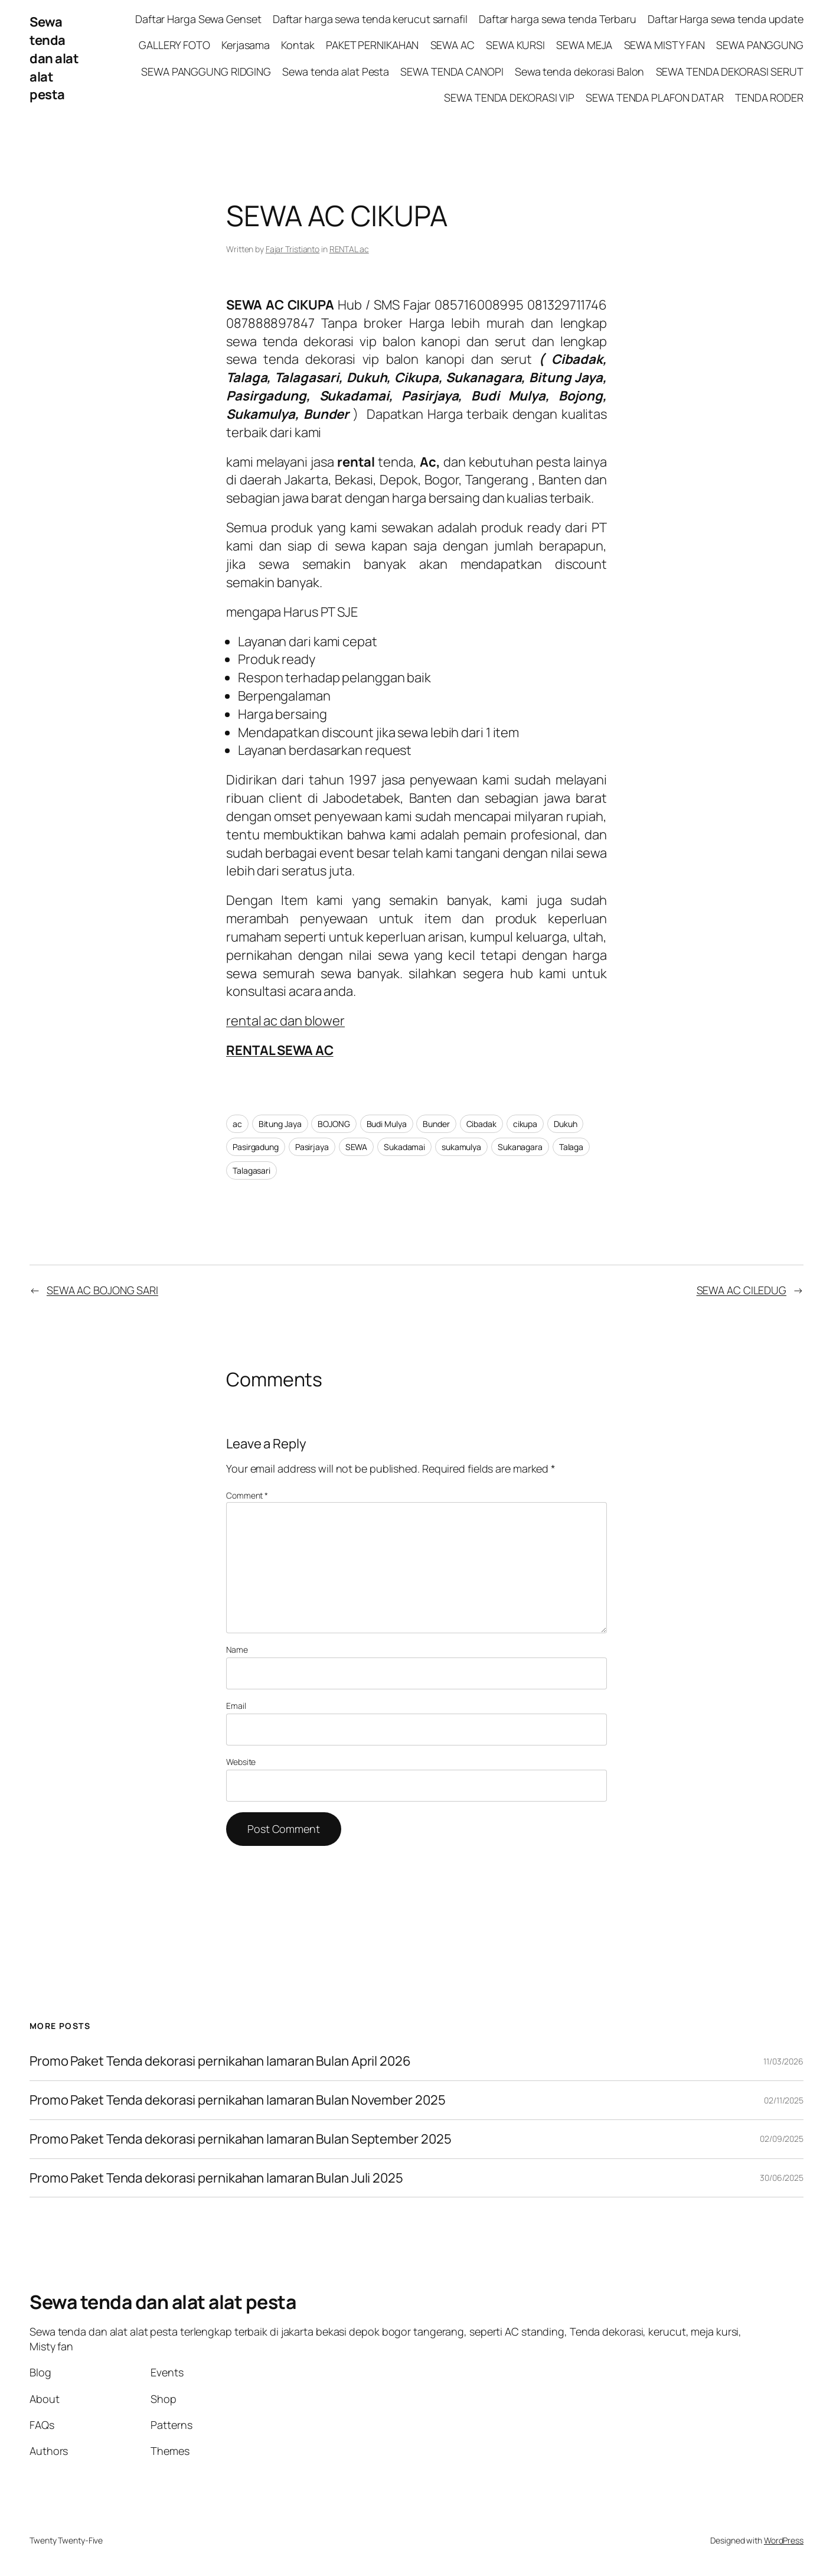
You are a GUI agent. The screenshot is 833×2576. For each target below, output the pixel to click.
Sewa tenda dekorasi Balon (580, 71)
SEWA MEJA (584, 45)
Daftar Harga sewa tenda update (725, 19)
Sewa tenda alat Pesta (335, 71)
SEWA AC (452, 45)
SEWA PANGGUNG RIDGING (206, 71)
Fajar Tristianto (292, 249)
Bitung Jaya (280, 1123)
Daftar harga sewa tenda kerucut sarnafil (370, 19)
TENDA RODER (769, 97)
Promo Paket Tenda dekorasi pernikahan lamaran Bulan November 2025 (238, 2100)
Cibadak (481, 1123)
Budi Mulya (387, 1123)
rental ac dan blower (285, 1021)
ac (237, 1123)
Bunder (436, 1123)
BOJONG (333, 1123)
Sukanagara (520, 1146)
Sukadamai (404, 1146)
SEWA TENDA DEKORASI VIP (509, 97)
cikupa (525, 1123)
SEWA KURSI (515, 45)
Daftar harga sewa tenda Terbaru (557, 19)
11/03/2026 (783, 2061)
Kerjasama (245, 45)
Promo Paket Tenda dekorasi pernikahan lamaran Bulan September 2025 (240, 2139)
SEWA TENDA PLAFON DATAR (655, 97)
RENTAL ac (349, 249)
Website (241, 1761)
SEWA (356, 1146)
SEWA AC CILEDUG (742, 1290)
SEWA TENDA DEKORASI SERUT (730, 71)
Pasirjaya (312, 1146)
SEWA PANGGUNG (759, 45)
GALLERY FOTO (174, 45)
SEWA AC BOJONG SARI (102, 1290)
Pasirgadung (256, 1146)
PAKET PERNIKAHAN (372, 45)
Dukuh (565, 1123)
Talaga (571, 1146)
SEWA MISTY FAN (664, 45)
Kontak (297, 45)
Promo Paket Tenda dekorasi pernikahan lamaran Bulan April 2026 (221, 2061)
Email (236, 1705)
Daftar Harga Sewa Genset (198, 19)
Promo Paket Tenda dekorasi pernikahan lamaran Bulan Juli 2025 (218, 2178)
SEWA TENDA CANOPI (451, 71)
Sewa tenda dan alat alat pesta (54, 58)
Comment (247, 1495)
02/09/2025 (781, 2138)
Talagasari (251, 1170)
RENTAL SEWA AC (280, 1050)
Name (237, 1649)
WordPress (783, 2540)
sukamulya (461, 1146)
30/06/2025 (781, 2177)
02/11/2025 (783, 2100)
